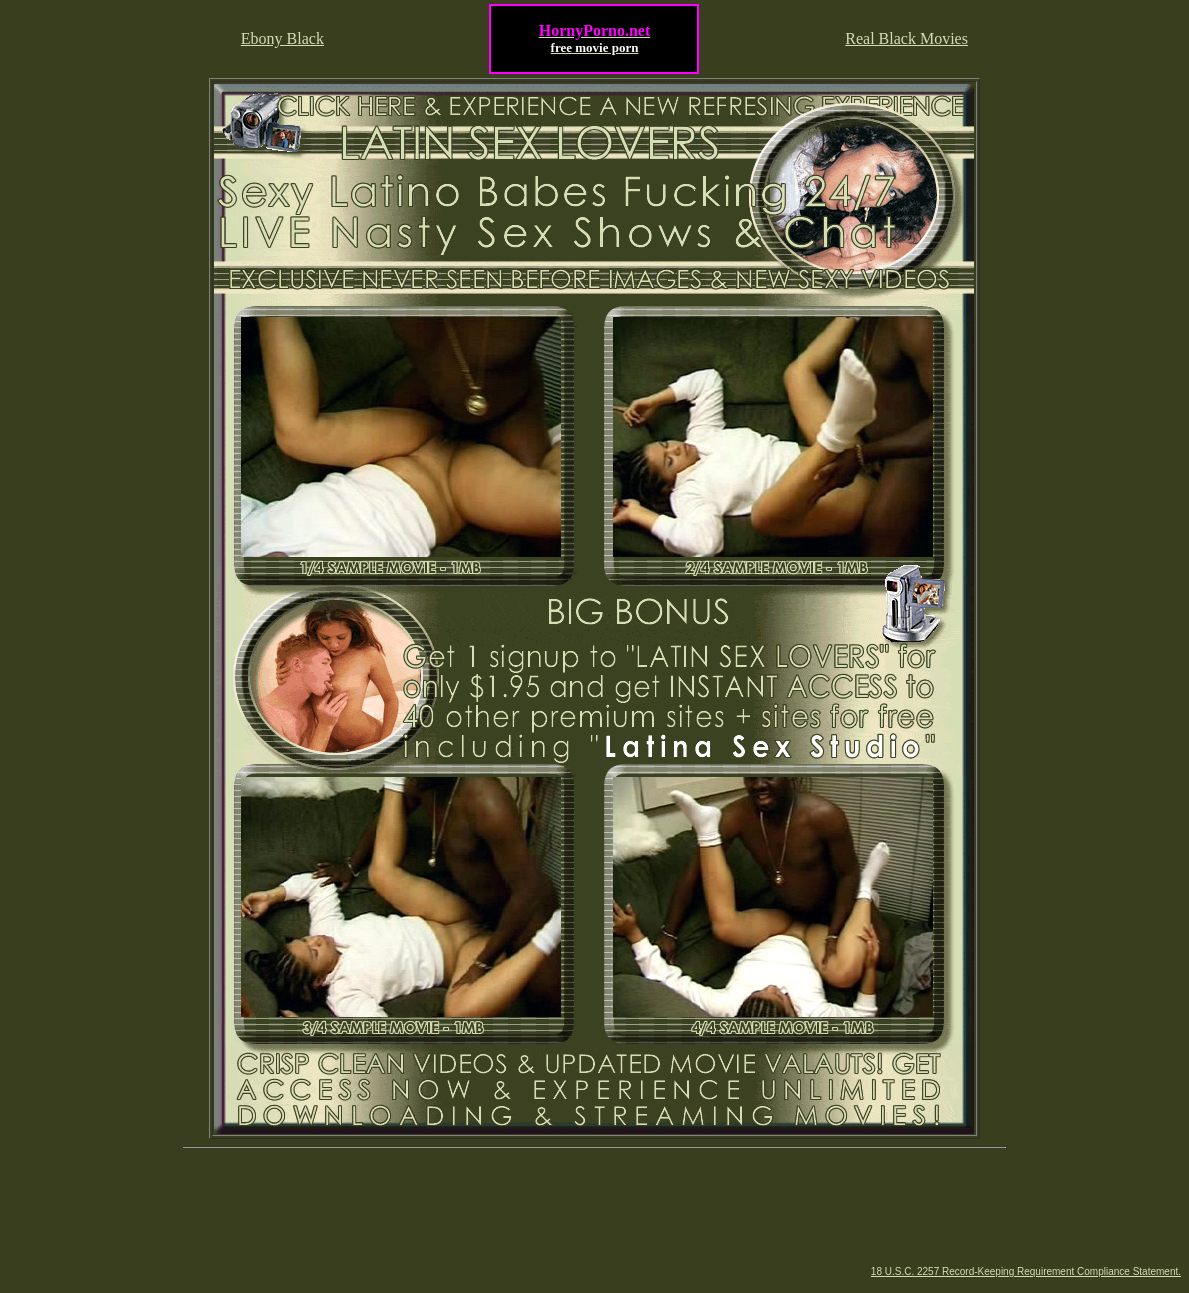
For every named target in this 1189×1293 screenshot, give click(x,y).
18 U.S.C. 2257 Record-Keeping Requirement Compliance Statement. (1026, 1271)
